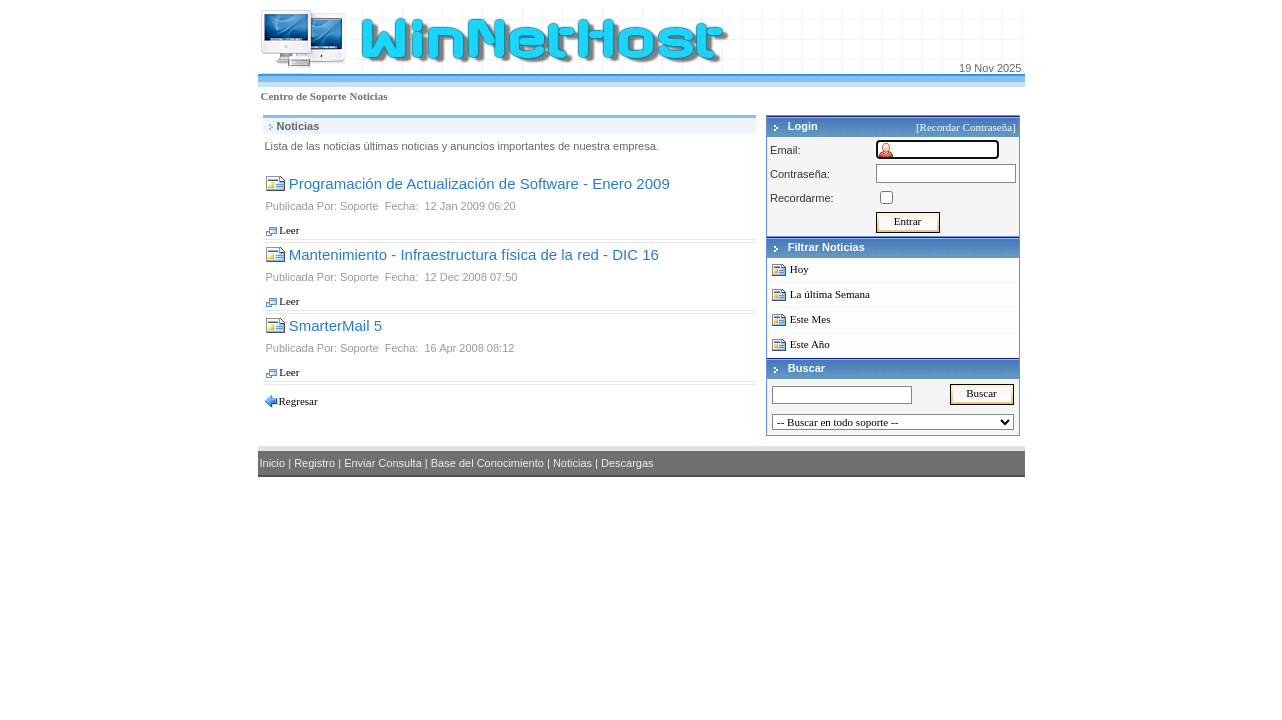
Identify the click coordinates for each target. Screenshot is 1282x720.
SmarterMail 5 (324, 325)
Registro (314, 463)
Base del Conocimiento (487, 463)
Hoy (799, 269)
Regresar (298, 401)
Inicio (273, 463)
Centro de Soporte (304, 96)
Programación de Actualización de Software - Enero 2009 (468, 183)
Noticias (369, 96)
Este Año (810, 344)
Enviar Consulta (383, 463)
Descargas (627, 463)
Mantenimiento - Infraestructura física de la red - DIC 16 (462, 254)
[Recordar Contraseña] (967, 127)
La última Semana (830, 294)
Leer (283, 230)
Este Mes (810, 319)
